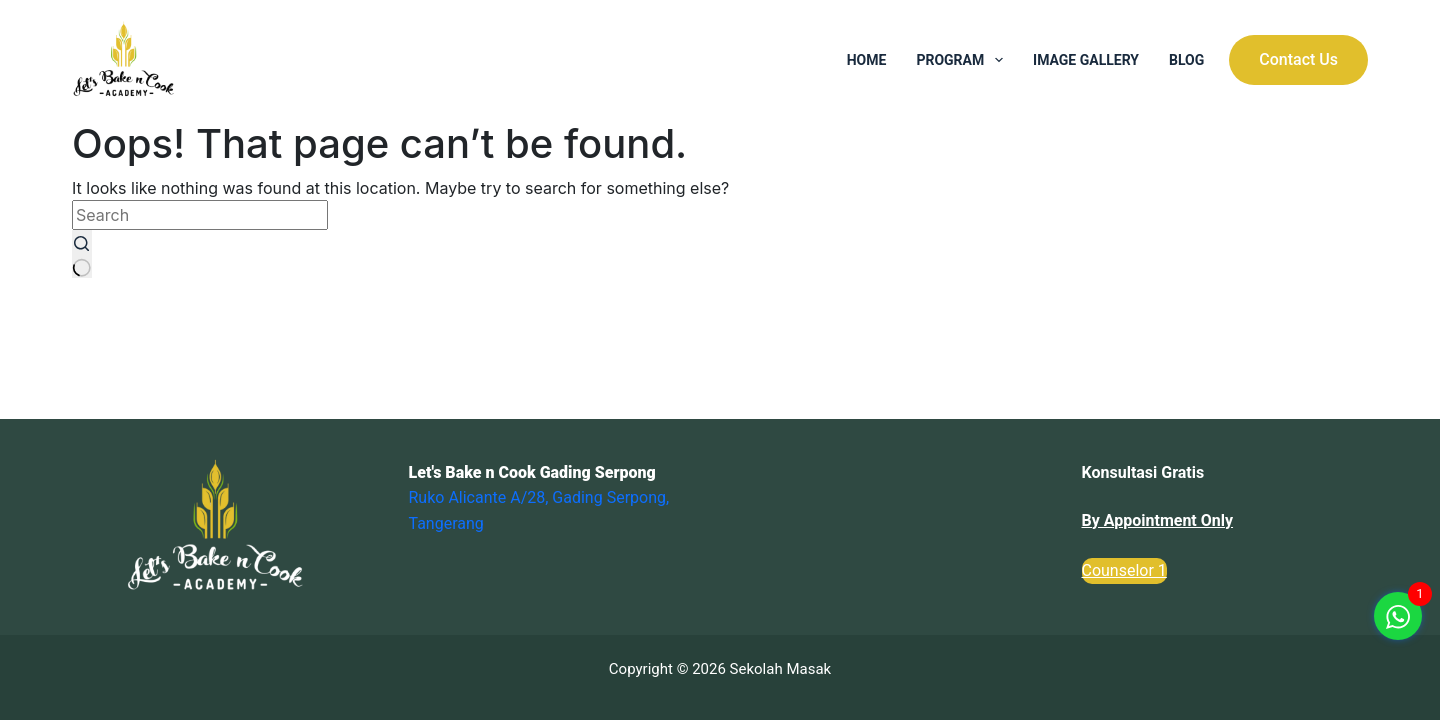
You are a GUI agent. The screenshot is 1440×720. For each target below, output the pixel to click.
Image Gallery (1086, 60)
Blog (1186, 60)
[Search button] (82, 254)
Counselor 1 (1124, 570)
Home (867, 60)
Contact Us (1298, 59)
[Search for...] (200, 215)
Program (963, 60)
